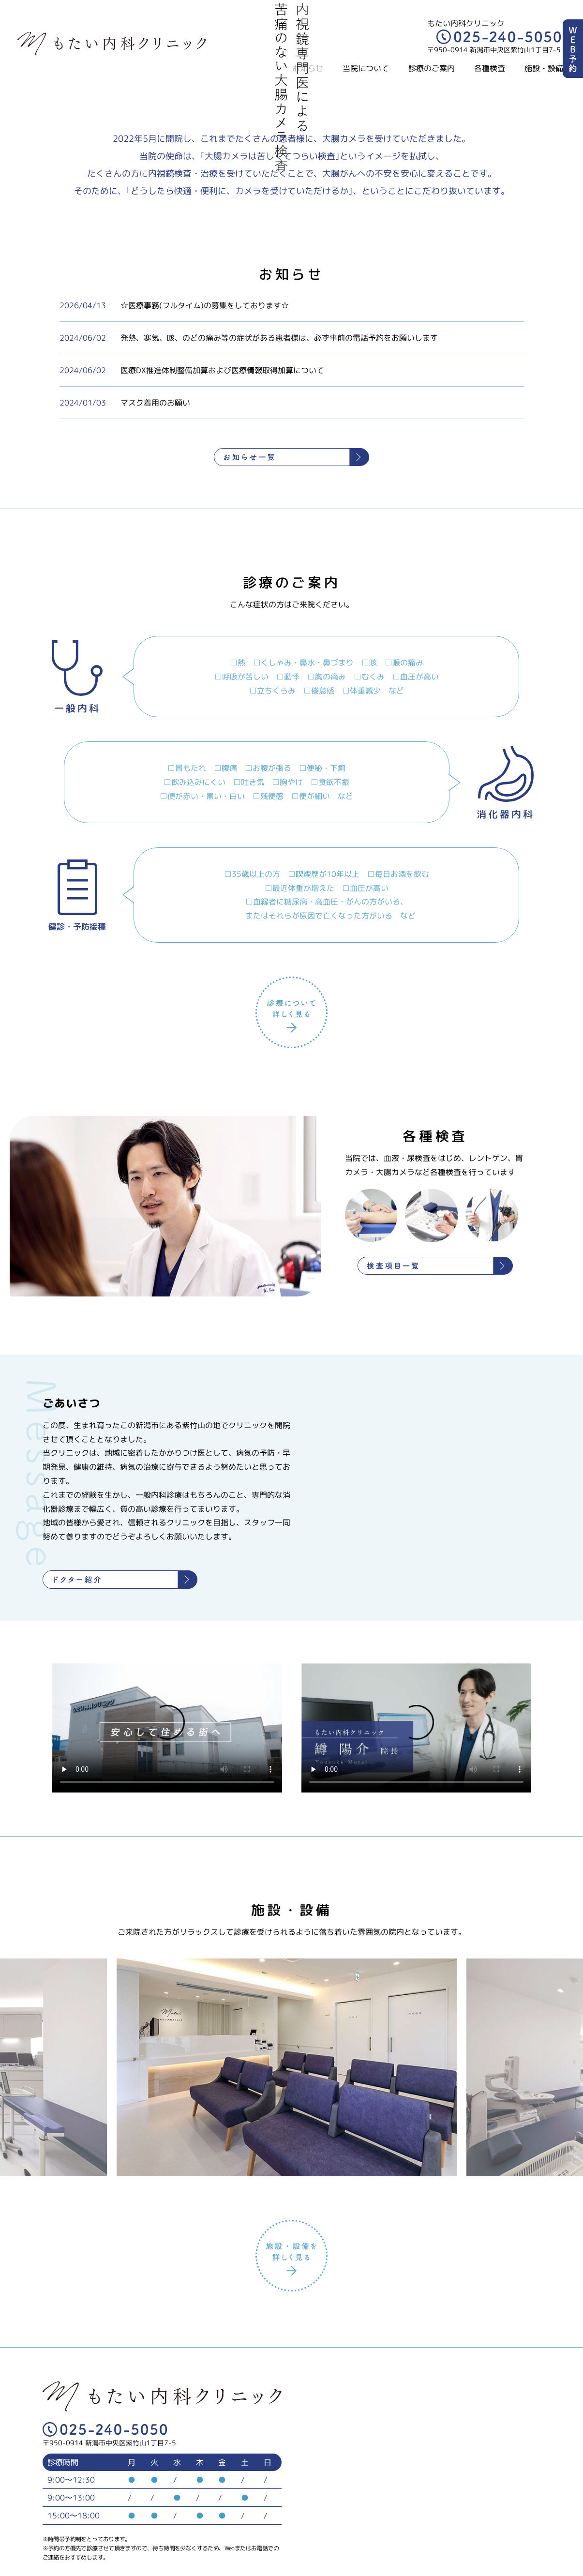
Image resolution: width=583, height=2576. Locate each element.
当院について (366, 68)
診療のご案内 (431, 68)
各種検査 (489, 68)
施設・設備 (543, 68)
